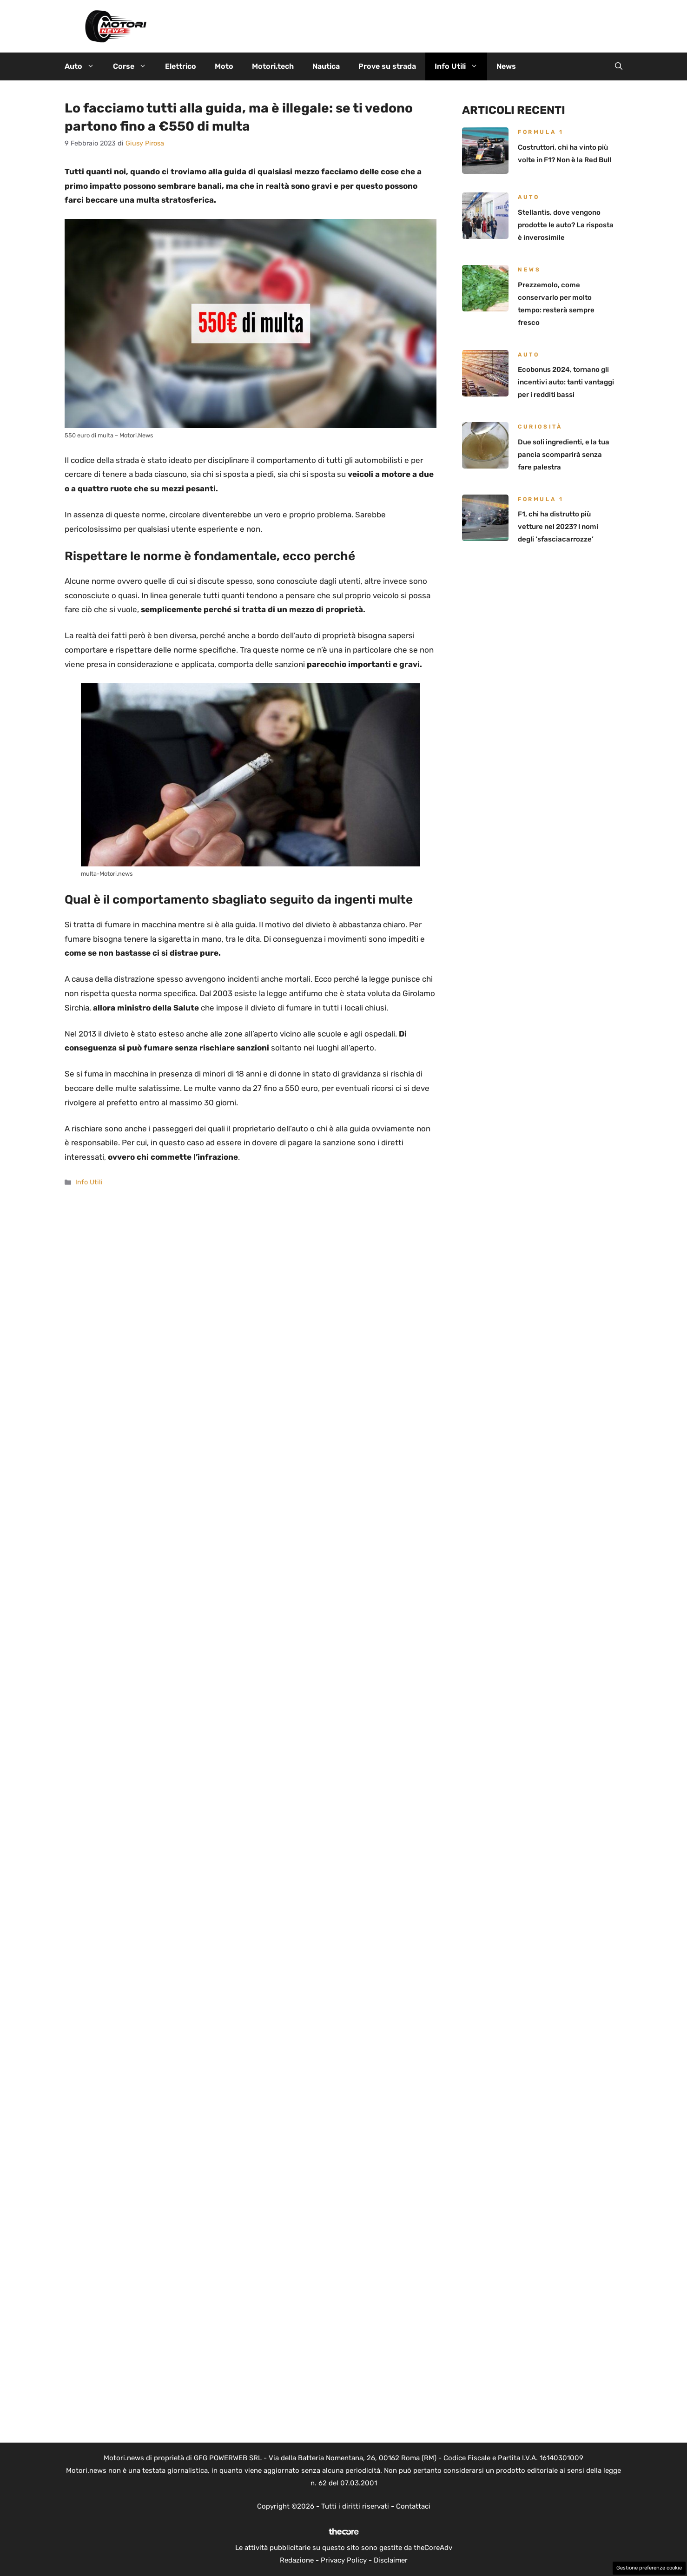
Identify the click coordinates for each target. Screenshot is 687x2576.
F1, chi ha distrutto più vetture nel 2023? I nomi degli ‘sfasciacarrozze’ (558, 526)
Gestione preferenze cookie (649, 2568)
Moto (224, 66)
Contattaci (413, 2506)
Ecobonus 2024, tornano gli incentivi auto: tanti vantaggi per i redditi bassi (566, 382)
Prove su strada (387, 66)
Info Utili (461, 66)
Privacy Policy (344, 2560)
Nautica (326, 66)
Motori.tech (273, 66)
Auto (84, 66)
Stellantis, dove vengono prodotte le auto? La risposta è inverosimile (566, 225)
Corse (134, 66)
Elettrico (180, 66)
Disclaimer (391, 2560)
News (506, 66)
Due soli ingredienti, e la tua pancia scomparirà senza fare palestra (563, 454)
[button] (619, 66)
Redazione (297, 2560)
